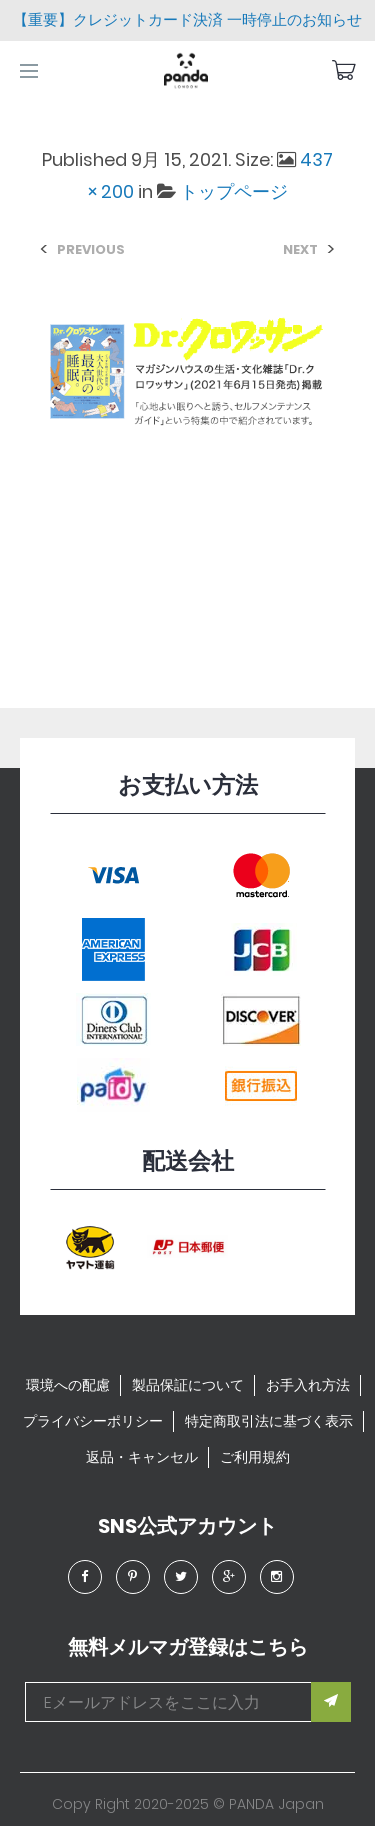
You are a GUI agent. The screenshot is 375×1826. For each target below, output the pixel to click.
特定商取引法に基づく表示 (269, 1421)
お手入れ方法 (308, 1385)
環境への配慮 (68, 1385)
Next (300, 249)
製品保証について (188, 1385)
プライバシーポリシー (93, 1421)
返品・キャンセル (142, 1457)
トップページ (234, 191)
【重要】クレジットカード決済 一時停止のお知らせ (187, 19)
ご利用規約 (255, 1457)
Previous (91, 249)
